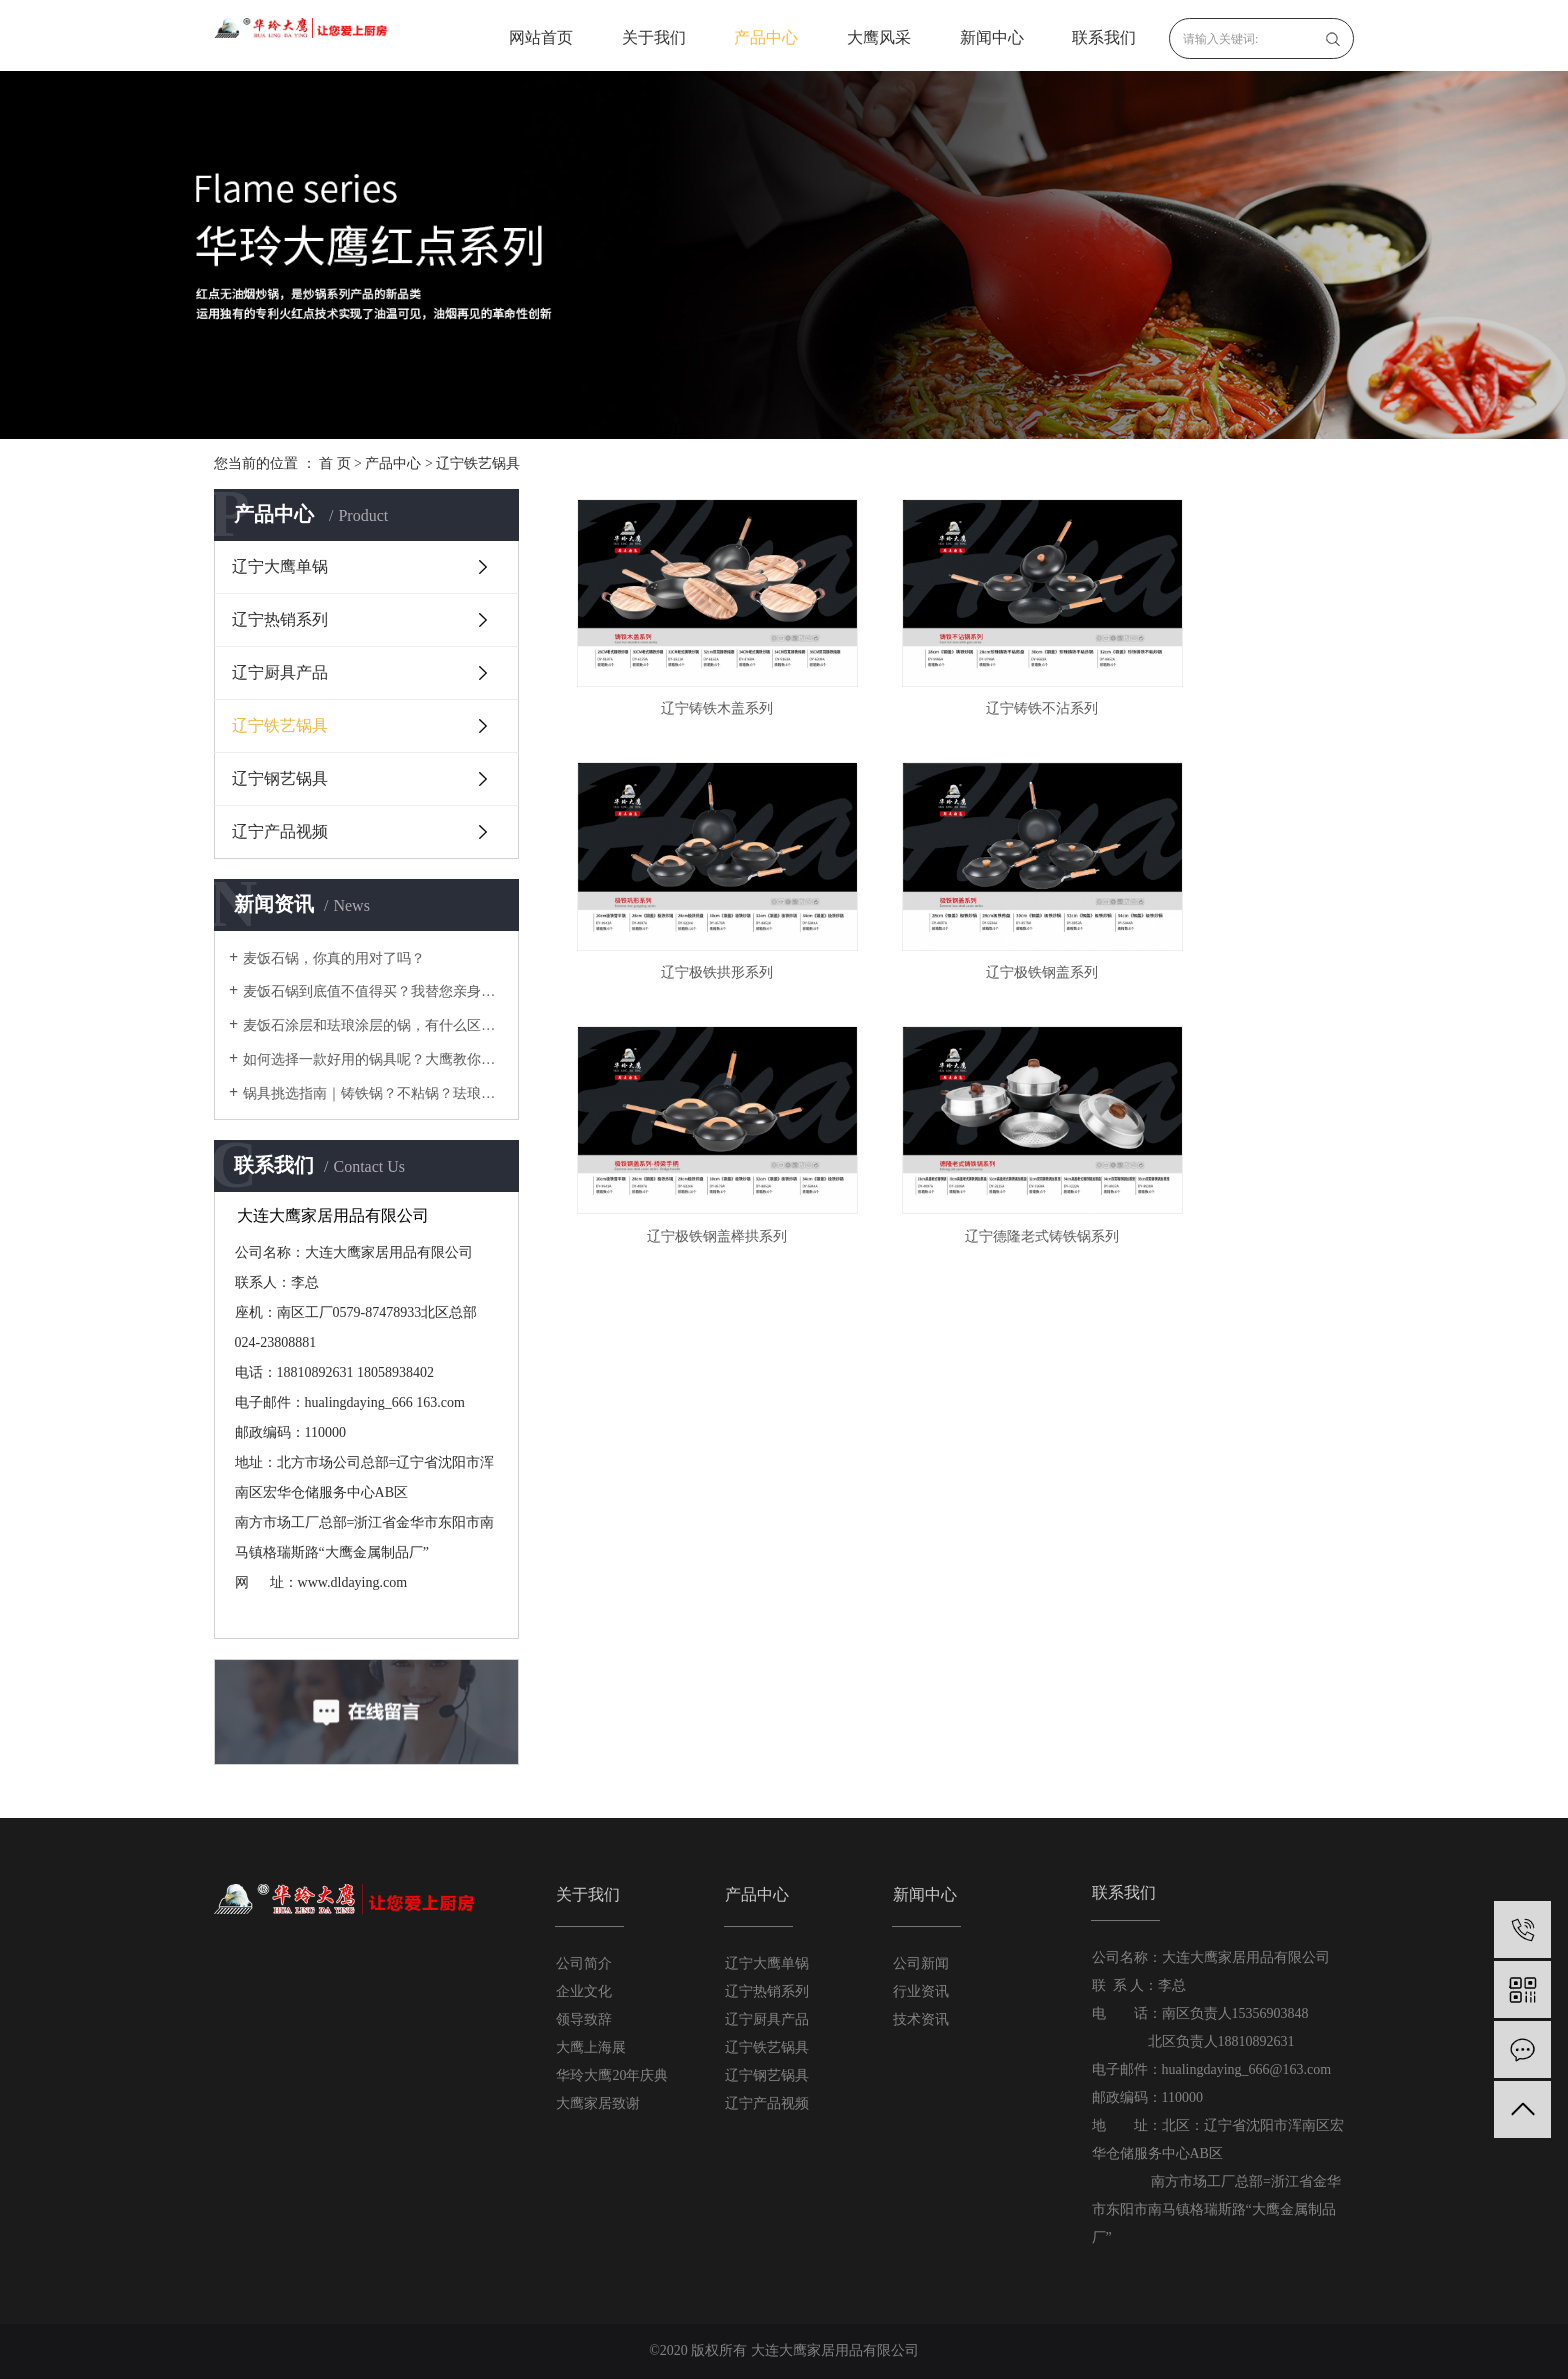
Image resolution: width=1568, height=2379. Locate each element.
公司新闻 (921, 1963)
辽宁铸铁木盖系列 (690, 672)
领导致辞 (584, 2019)
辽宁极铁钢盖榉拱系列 (960, 899)
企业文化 (584, 1991)
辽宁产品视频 (280, 831)
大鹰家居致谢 (598, 2103)
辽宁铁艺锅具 (478, 463)
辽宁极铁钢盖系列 (690, 899)
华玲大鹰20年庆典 (612, 2075)
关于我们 (654, 37)
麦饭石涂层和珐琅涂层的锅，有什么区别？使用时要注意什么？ (373, 1025)
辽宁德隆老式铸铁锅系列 (1231, 899)
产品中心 (766, 37)
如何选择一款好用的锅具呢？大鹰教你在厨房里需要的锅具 (373, 1059)
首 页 (335, 463)
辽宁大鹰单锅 (280, 566)
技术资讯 (921, 2019)
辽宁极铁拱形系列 (1231, 672)
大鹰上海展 (591, 2047)
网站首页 (541, 37)
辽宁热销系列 (280, 619)
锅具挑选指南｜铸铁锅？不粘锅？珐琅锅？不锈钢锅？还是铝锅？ (373, 1093)
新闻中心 (992, 37)
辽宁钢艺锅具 (280, 778)
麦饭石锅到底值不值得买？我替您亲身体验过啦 (373, 991)
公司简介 (584, 1963)
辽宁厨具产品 (280, 672)
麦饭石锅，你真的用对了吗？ (334, 958)
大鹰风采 (879, 37)
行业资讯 (921, 1991)
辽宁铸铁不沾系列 (960, 672)
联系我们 (1104, 37)
